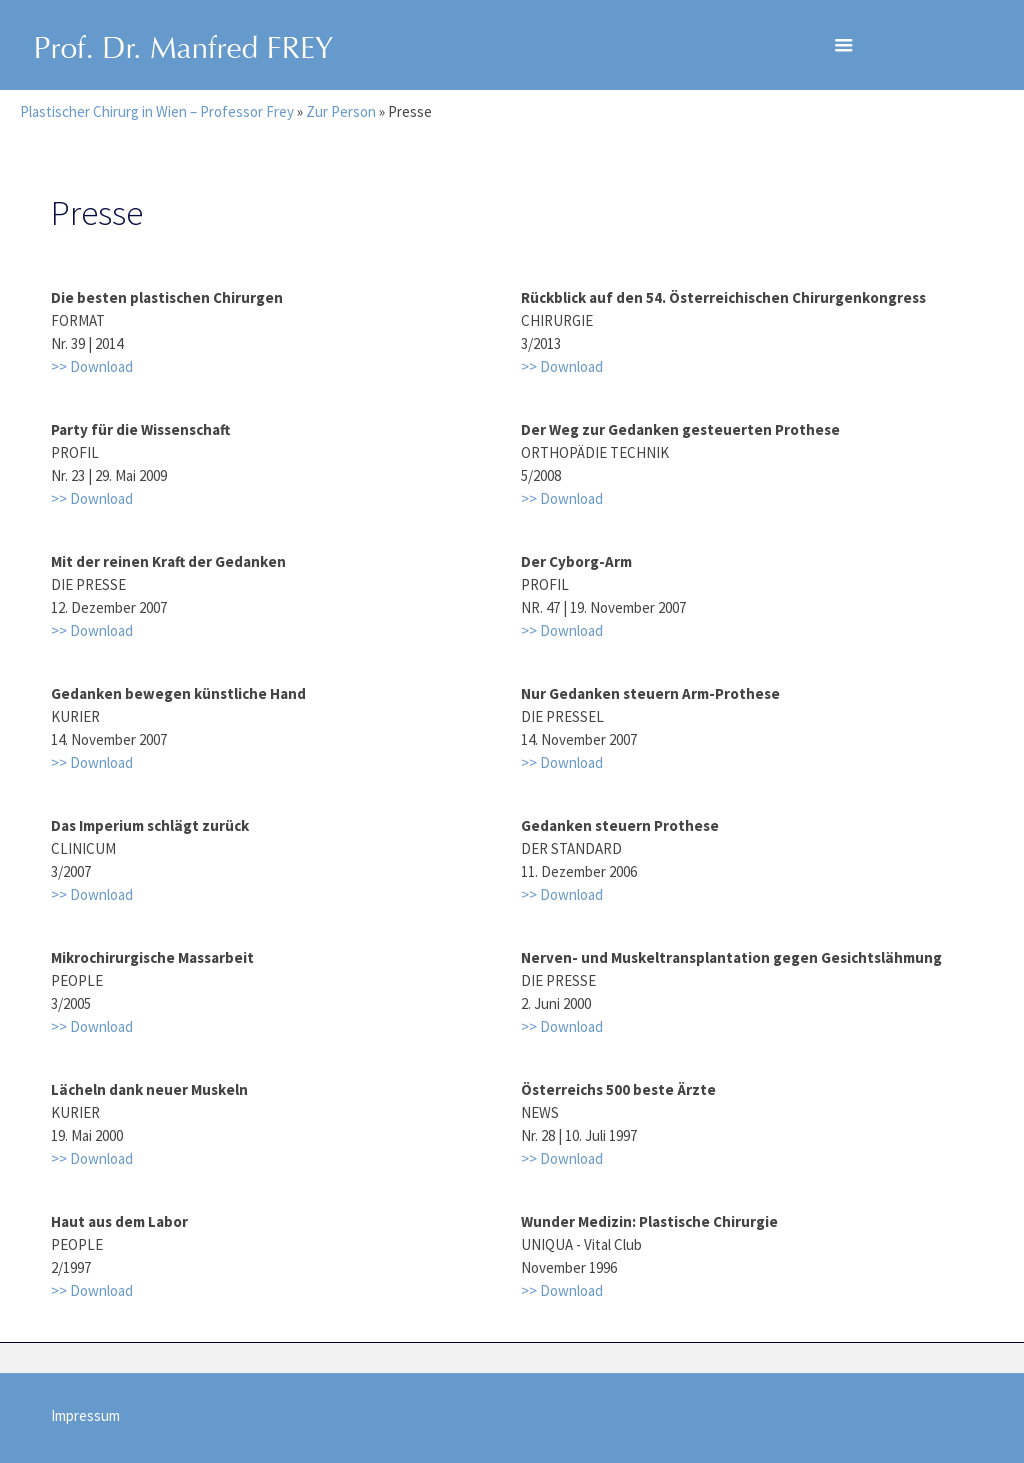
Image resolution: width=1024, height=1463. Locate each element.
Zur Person (341, 111)
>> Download (92, 366)
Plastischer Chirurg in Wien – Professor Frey (157, 111)
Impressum (85, 1415)
